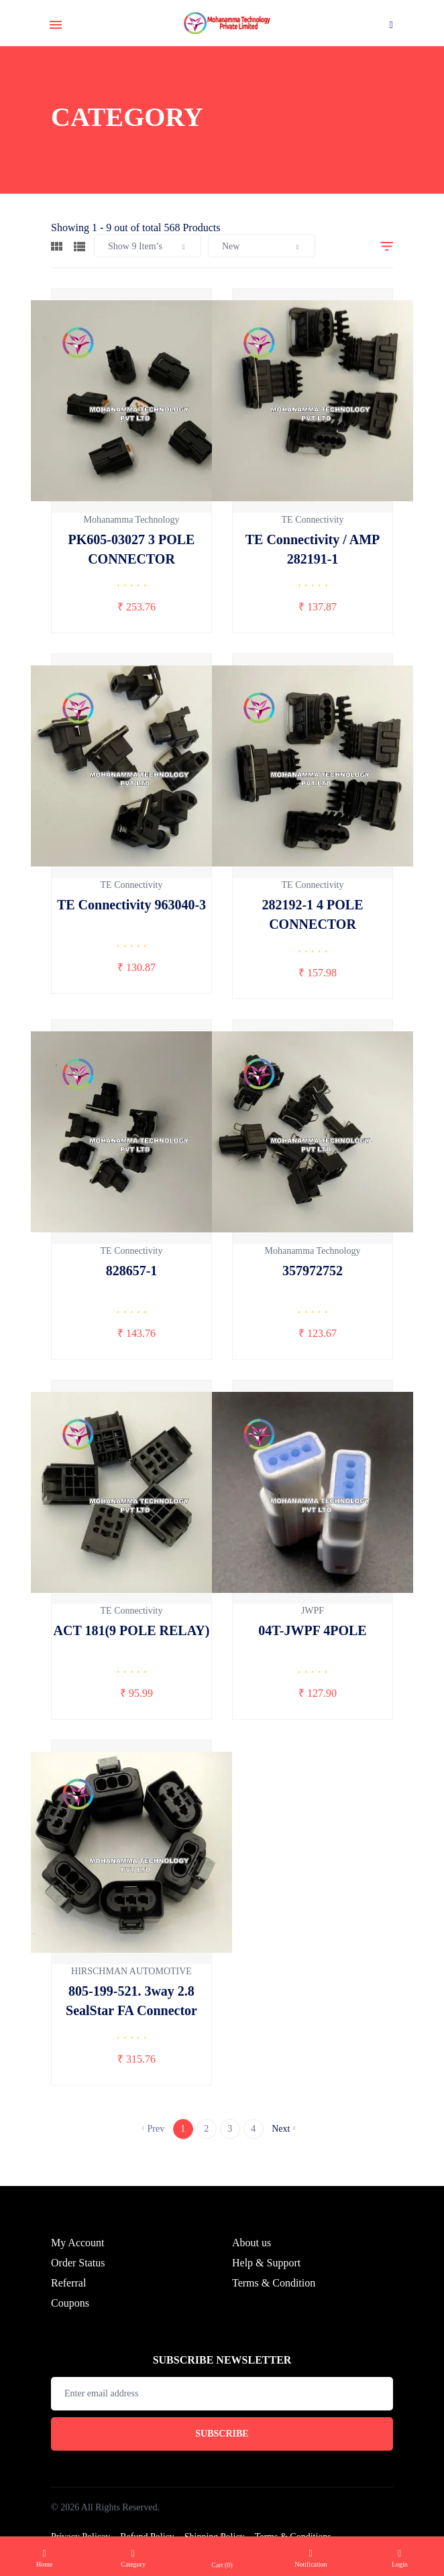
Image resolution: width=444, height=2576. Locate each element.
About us (251, 2263)
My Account (78, 2263)
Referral (68, 2303)
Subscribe (221, 2454)
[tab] (56, 245)
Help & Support (266, 2283)
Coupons (70, 2323)
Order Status (78, 2283)
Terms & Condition (273, 2303)
